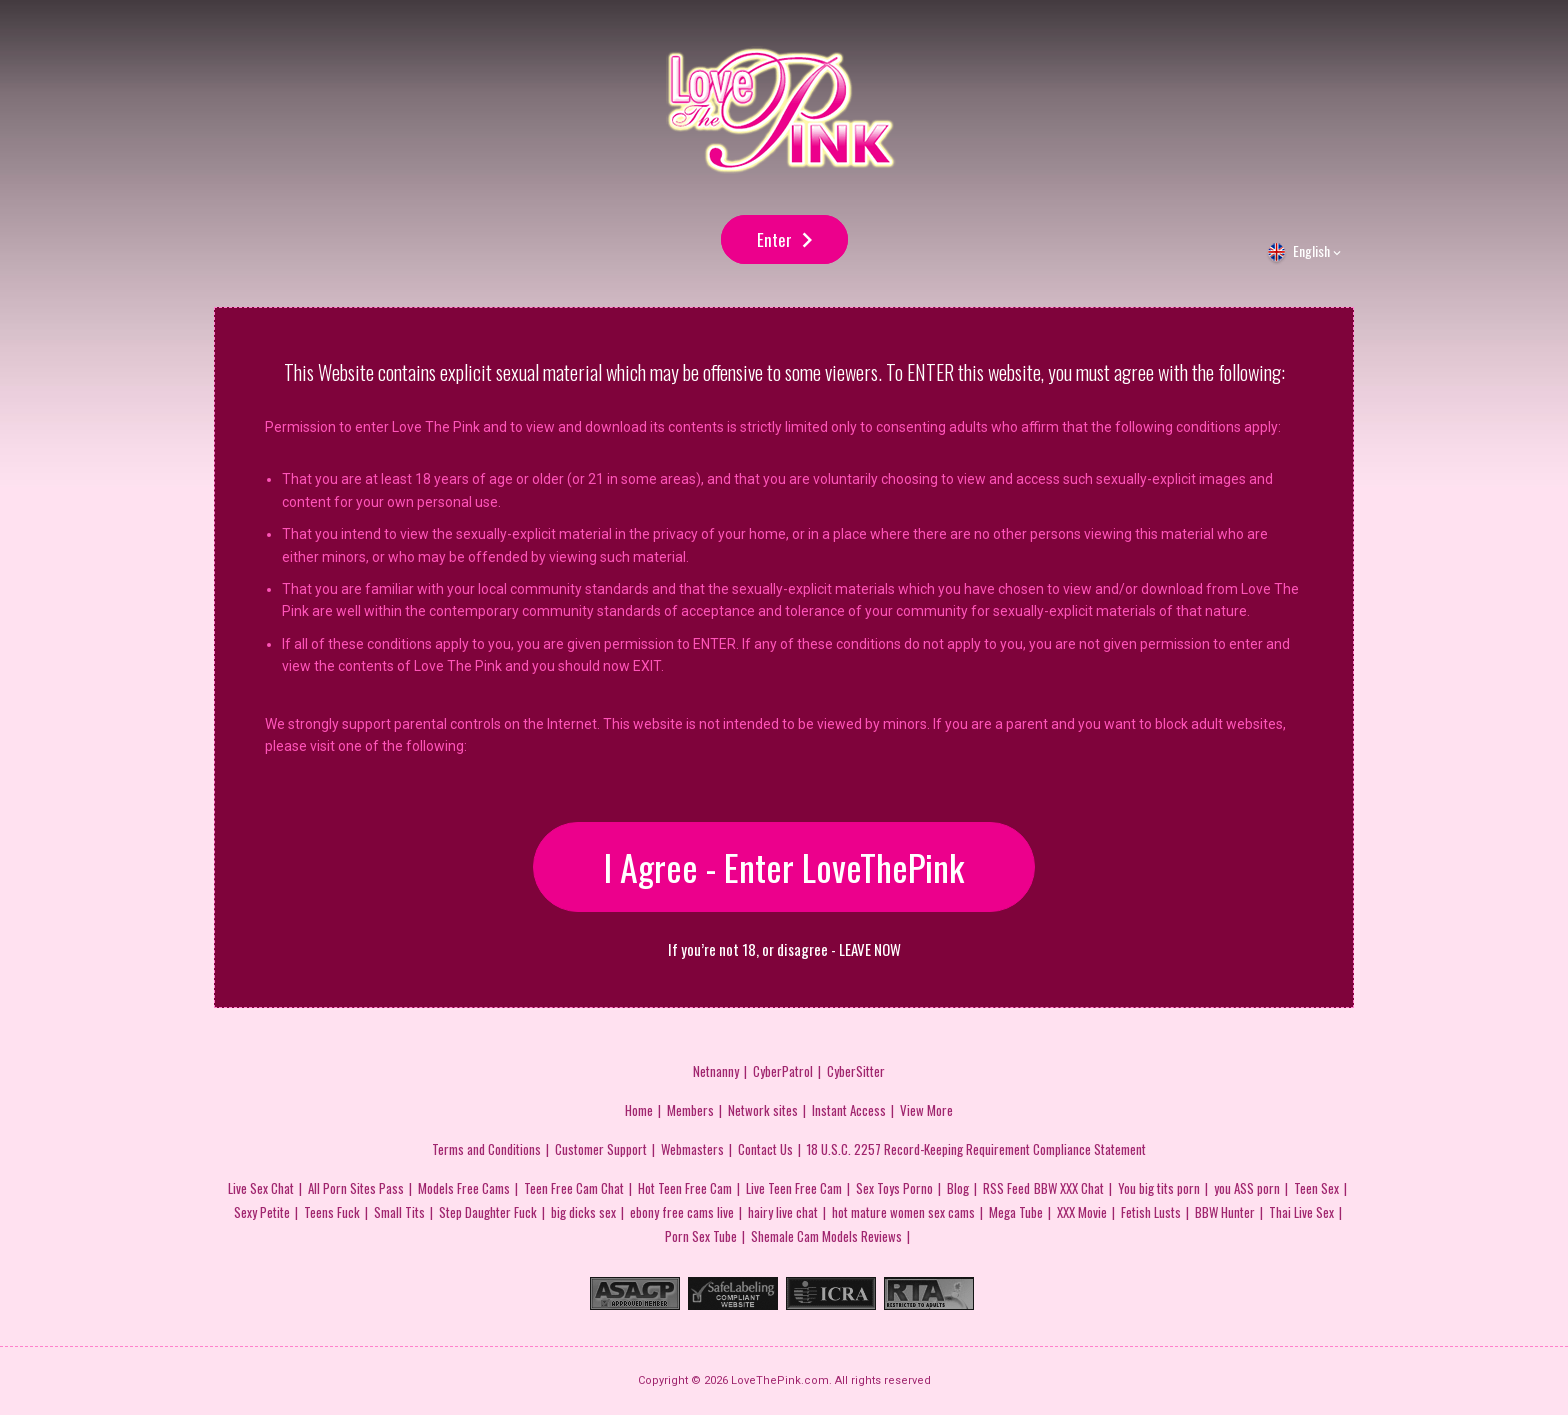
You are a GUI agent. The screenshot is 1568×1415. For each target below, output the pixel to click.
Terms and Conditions (486, 1149)
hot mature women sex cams (903, 1212)
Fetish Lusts (1151, 1212)
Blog (958, 1188)
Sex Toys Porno (894, 1188)
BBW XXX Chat (1069, 1188)
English (1311, 250)
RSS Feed (1006, 1188)
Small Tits (399, 1212)
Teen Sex (1316, 1188)
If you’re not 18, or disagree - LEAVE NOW (784, 949)
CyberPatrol (783, 1071)
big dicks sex (583, 1212)
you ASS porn (1247, 1188)
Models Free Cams (464, 1188)
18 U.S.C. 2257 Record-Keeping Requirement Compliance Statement (976, 1149)
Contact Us (765, 1149)
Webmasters (692, 1149)
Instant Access (849, 1110)
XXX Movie (1082, 1212)
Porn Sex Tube (701, 1236)
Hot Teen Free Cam (685, 1188)
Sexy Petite (262, 1212)
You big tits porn (1159, 1188)
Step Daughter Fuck (488, 1212)
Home (639, 1110)
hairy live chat (783, 1212)
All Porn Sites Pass (356, 1188)
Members (690, 1110)
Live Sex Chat (261, 1188)
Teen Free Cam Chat (574, 1188)
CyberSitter (856, 1071)
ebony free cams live (682, 1212)
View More (926, 1110)
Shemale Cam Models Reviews (826, 1236)
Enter (774, 239)
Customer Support (601, 1149)
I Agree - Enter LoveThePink (784, 866)
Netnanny (716, 1071)
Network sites (763, 1110)
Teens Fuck (332, 1212)
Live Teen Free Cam (794, 1188)
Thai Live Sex (1301, 1212)
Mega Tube (1016, 1212)
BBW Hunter (1225, 1212)
